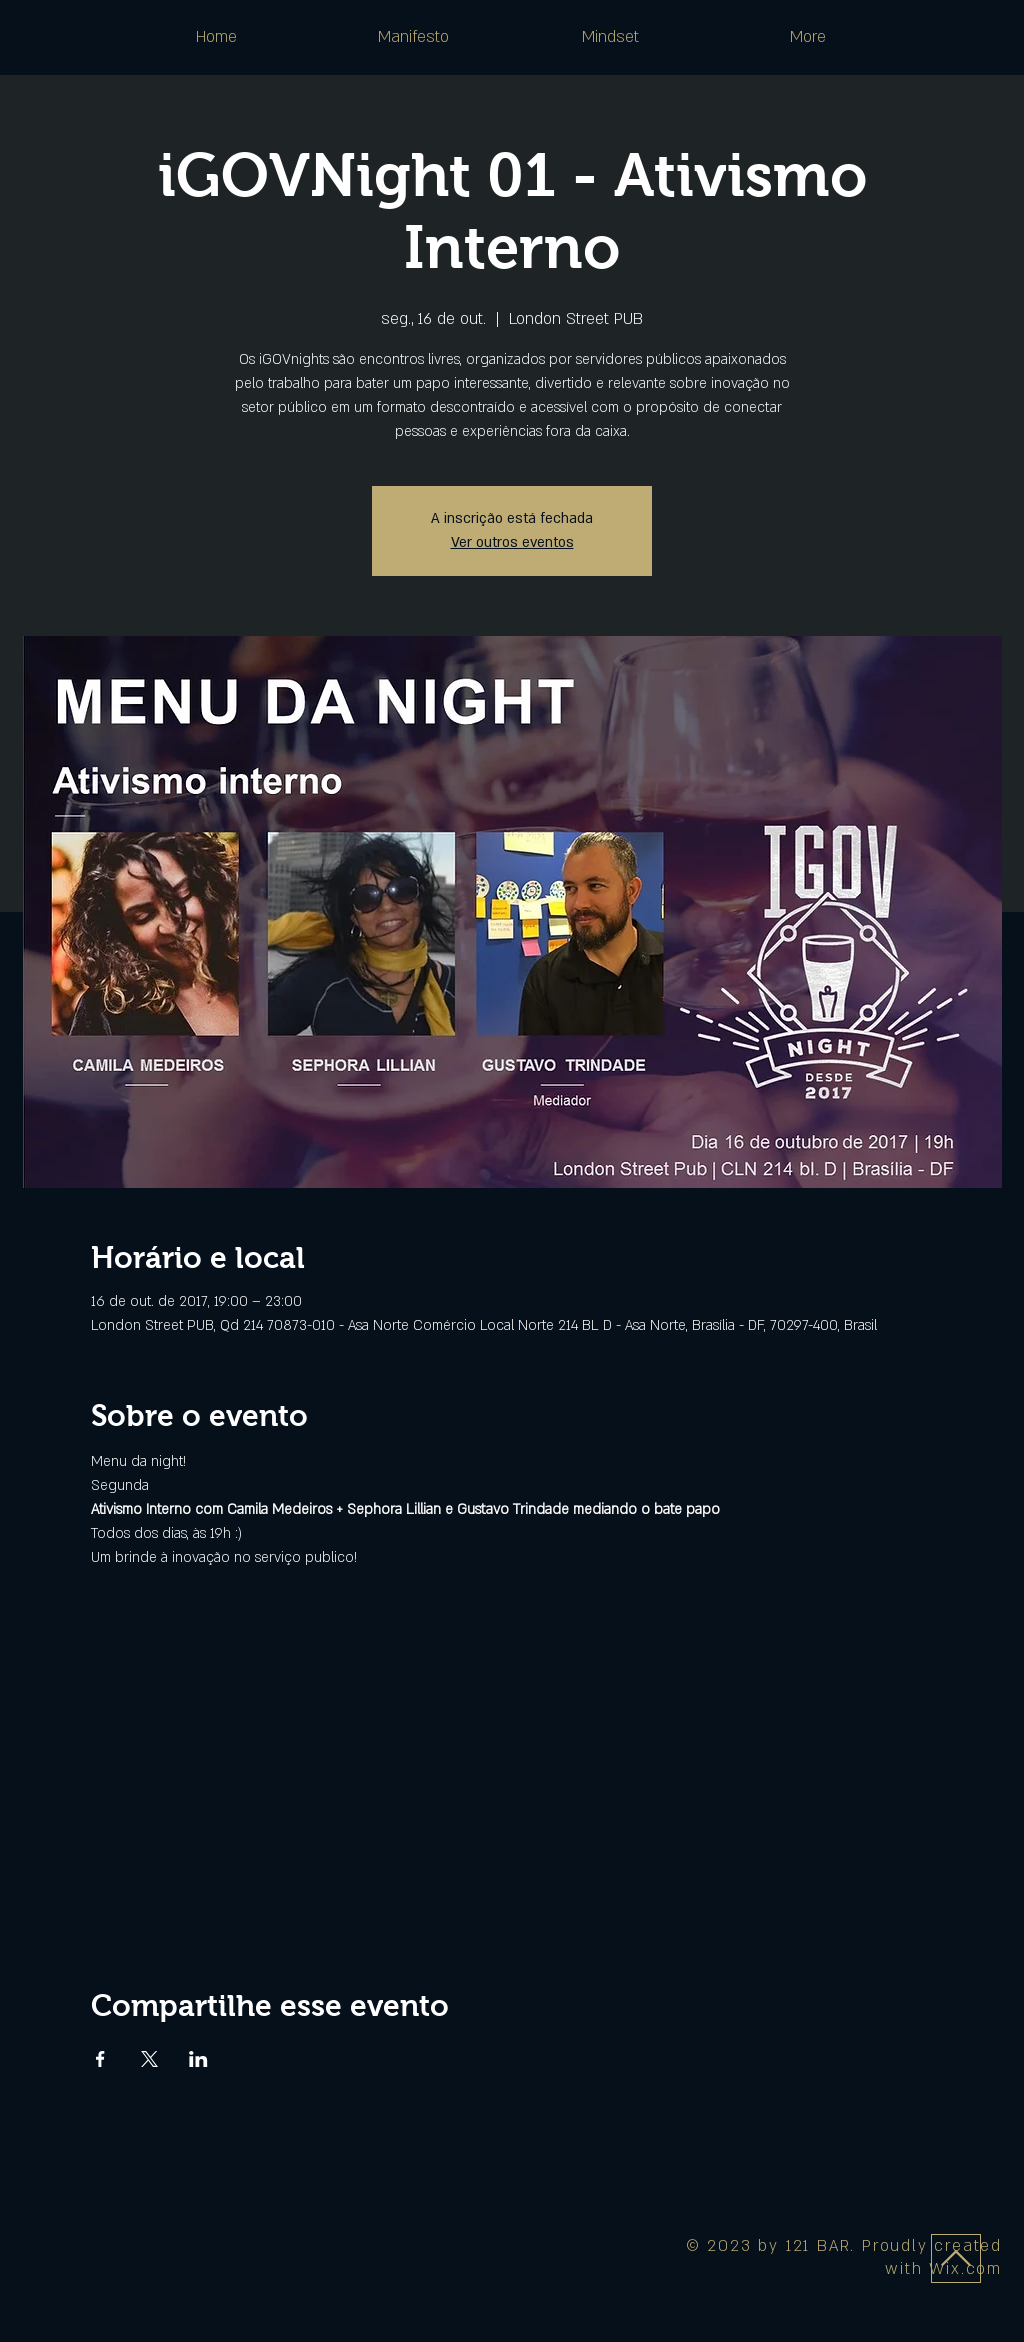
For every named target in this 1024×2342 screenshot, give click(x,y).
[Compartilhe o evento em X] (149, 2059)
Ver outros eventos (512, 542)
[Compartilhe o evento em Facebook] (100, 2059)
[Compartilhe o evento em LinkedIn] (198, 2059)
